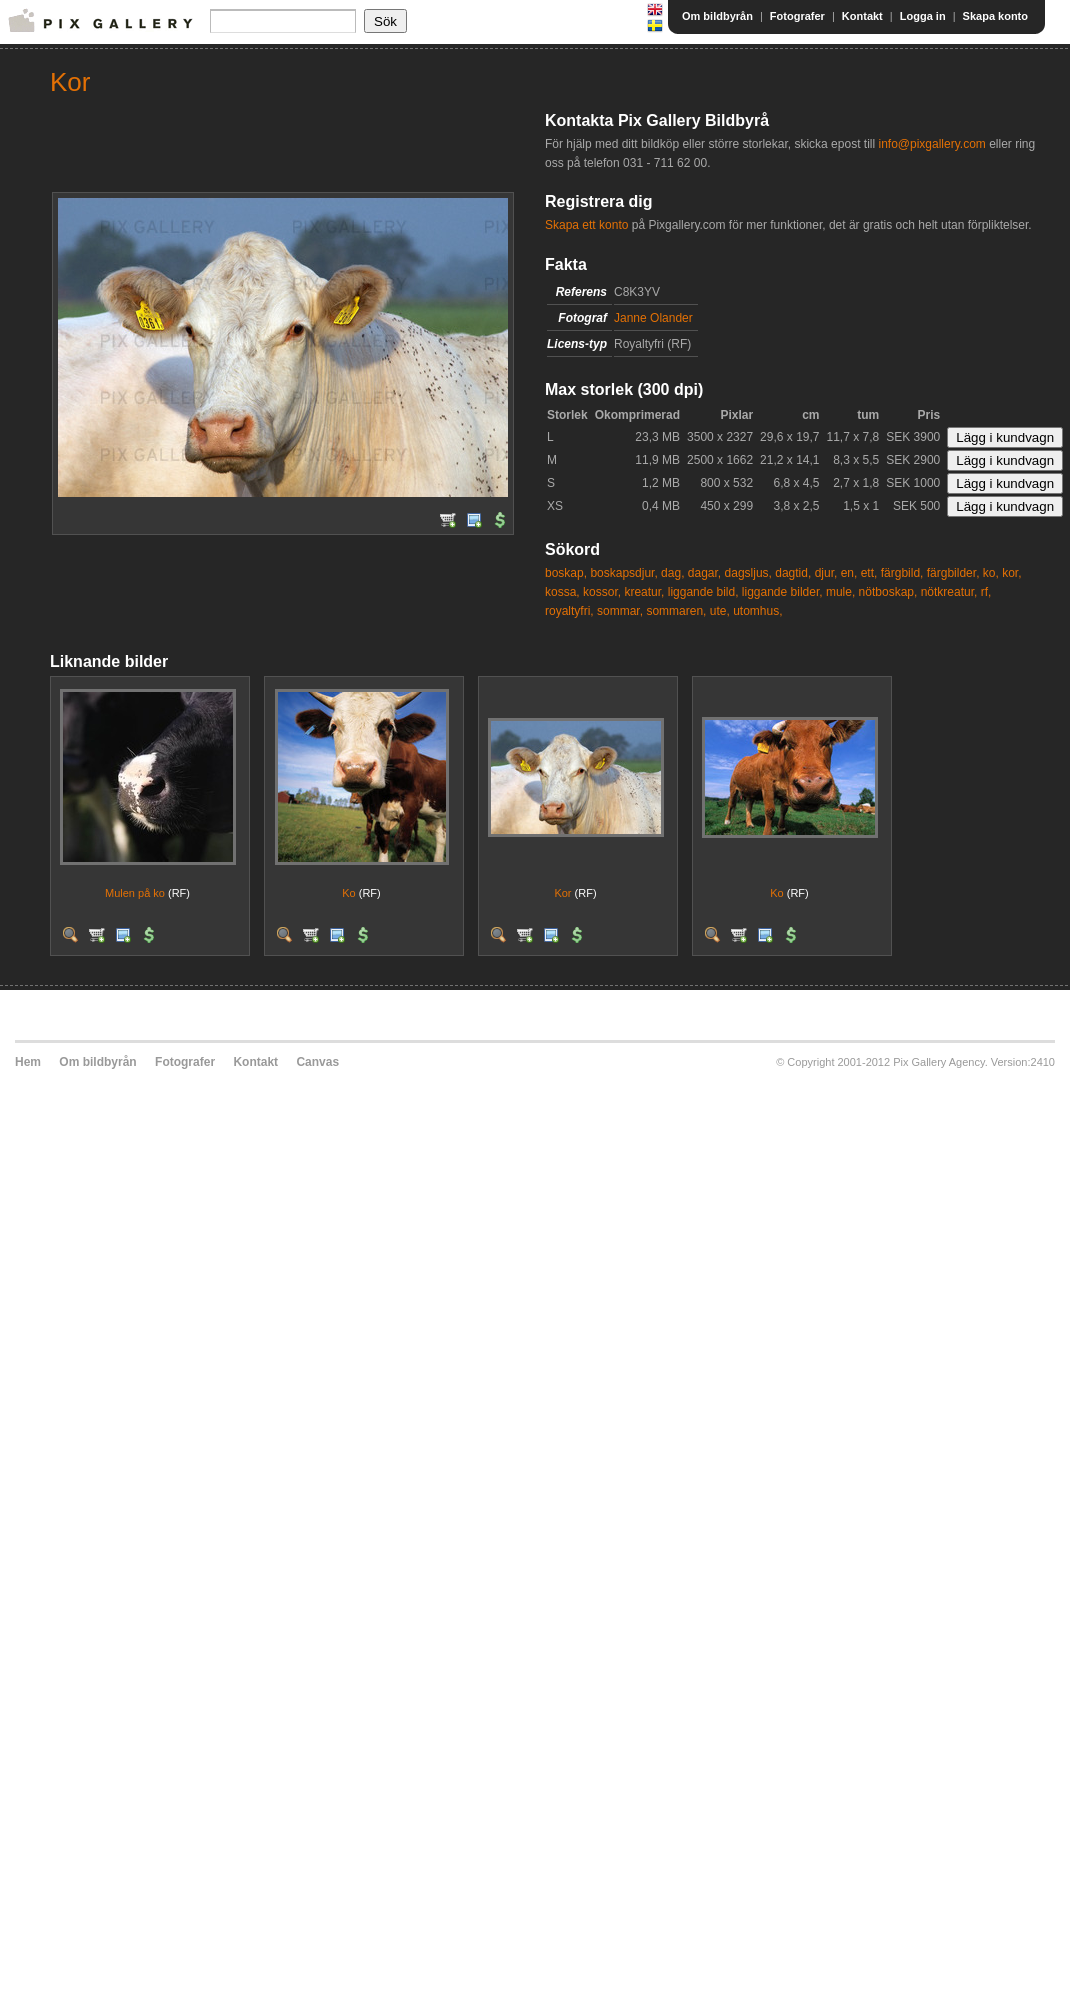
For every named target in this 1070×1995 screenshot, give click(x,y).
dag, (672, 573)
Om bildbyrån (717, 16)
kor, (1011, 573)
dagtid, (793, 573)
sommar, (620, 611)
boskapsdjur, (623, 573)
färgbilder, (953, 573)
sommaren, (676, 611)
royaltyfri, (569, 611)
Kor (562, 893)
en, (849, 573)
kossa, (562, 592)
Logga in (923, 16)
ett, (869, 573)
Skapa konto (995, 16)
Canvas (317, 1062)
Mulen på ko (135, 893)
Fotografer (797, 16)
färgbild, (902, 573)
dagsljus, (748, 573)
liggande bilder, (782, 592)
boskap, (566, 573)
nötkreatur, (949, 592)
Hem (28, 1062)
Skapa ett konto (586, 225)
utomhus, (757, 611)
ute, (720, 611)
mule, (840, 592)
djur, (826, 573)
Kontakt (862, 16)
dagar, (704, 573)
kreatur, (644, 592)
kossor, (602, 592)
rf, (986, 592)
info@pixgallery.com (931, 144)
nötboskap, (888, 592)
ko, (991, 573)
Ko (348, 893)
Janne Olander (653, 318)
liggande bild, (703, 592)
